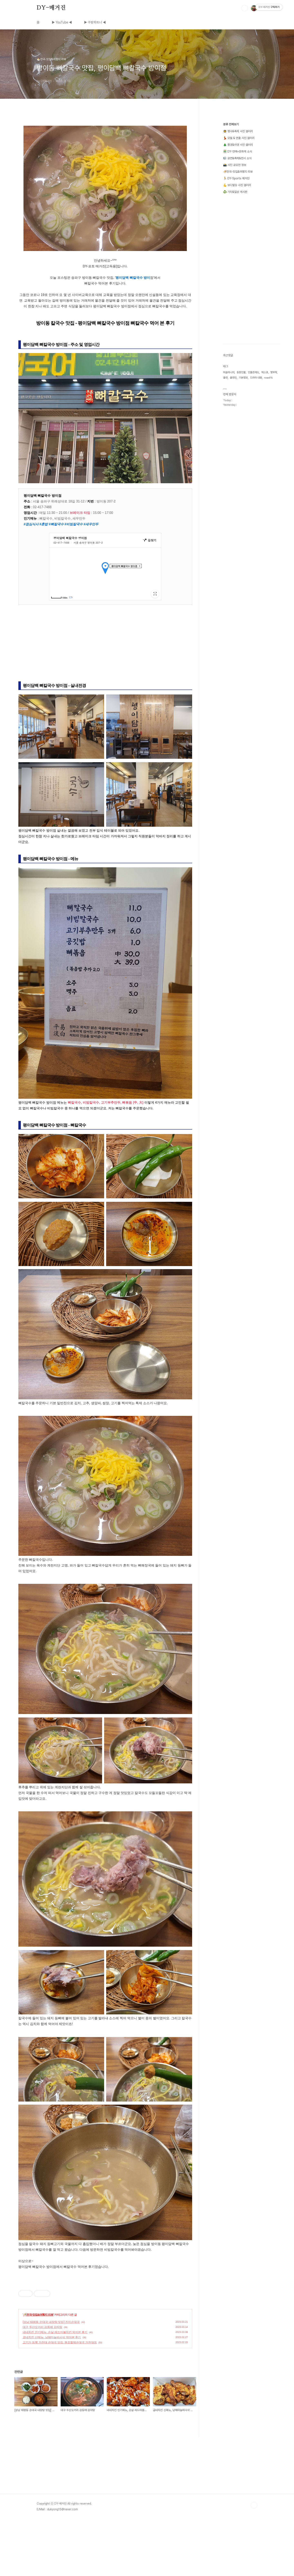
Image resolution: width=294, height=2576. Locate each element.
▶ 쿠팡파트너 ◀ (95, 22)
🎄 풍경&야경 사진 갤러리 (238, 144)
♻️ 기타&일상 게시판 (235, 191)
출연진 (233, 377)
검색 (245, 8)
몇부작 (273, 372)
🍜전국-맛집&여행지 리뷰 (38, 2371)
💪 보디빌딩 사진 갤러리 (237, 185)
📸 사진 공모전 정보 (234, 165)
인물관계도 (253, 372)
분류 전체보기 (231, 124)
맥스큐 (264, 372)
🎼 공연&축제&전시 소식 (237, 158)
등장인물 (241, 372)
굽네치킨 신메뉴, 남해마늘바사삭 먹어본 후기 (52, 2394)
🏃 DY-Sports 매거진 (236, 178)
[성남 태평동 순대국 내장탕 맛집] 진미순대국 (51, 2379)
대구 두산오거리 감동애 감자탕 (42, 2384)
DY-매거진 (51, 8)
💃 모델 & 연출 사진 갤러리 (239, 138)
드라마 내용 (256, 377)
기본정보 (243, 377)
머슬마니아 (228, 372)
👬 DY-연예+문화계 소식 (237, 151)
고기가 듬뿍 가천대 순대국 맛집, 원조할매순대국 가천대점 (60, 2399)
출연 (225, 377)
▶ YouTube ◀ (62, 22)
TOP (254, 2562)
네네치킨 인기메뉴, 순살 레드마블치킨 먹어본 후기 (55, 2389)
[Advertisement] (105, 643)
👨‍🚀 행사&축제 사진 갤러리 (238, 131)
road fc (268, 377)
